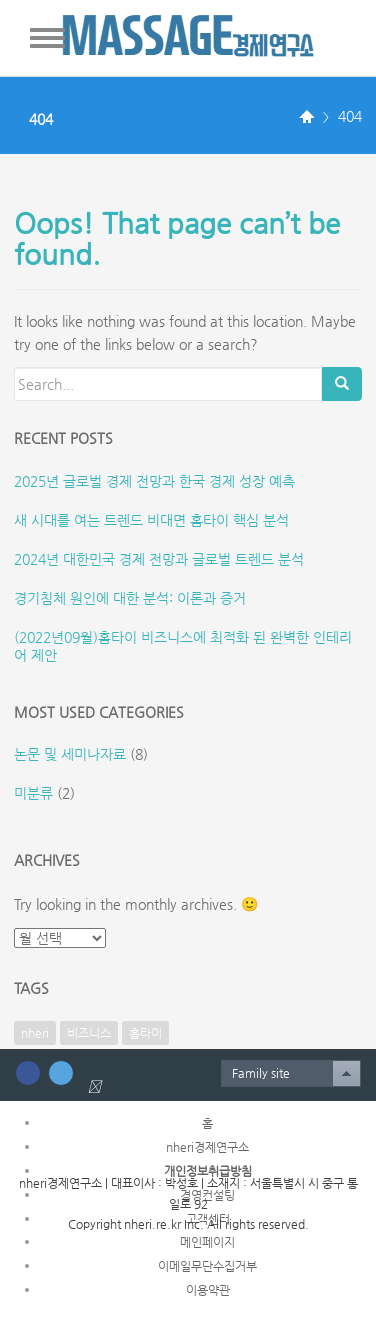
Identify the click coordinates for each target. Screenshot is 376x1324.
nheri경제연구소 (207, 1147)
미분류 (33, 793)
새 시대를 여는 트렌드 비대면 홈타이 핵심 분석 (151, 520)
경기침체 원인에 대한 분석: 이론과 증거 (130, 598)
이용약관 (208, 1290)
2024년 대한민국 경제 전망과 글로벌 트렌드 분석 (159, 559)
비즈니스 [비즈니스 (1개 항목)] (89, 1033)
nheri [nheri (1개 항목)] (35, 1033)
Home (306, 117)
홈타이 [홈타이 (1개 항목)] (145, 1033)
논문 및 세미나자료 (70, 754)
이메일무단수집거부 (207, 1266)
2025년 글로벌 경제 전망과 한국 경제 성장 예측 (154, 481)
